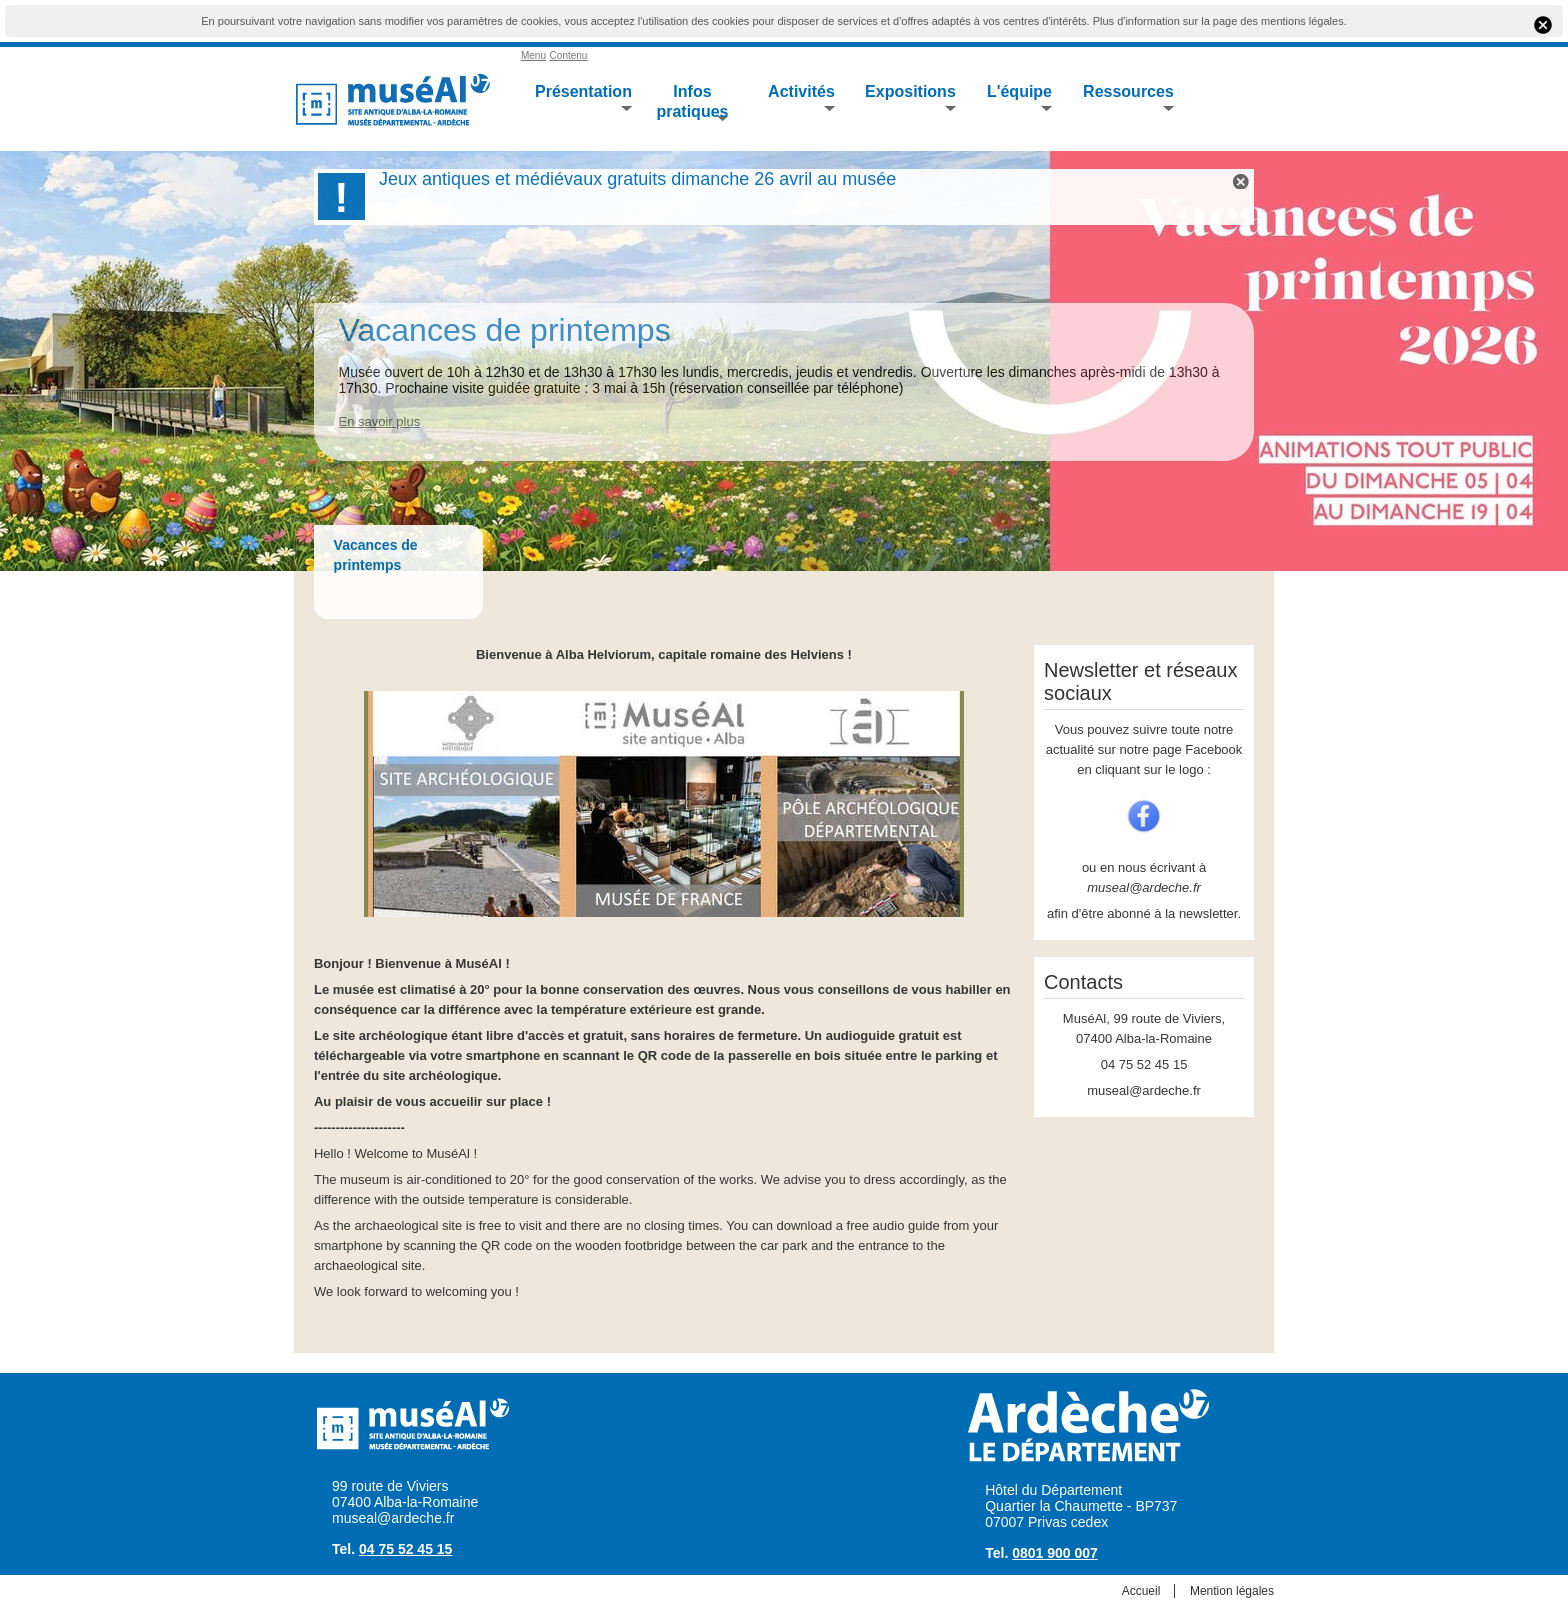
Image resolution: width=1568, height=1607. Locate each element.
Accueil (1141, 1591)
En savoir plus (379, 421)
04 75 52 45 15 (405, 1549)
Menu (533, 55)
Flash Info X (1241, 181)
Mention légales (1232, 1591)
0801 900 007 (1055, 1553)
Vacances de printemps (504, 330)
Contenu (569, 55)
